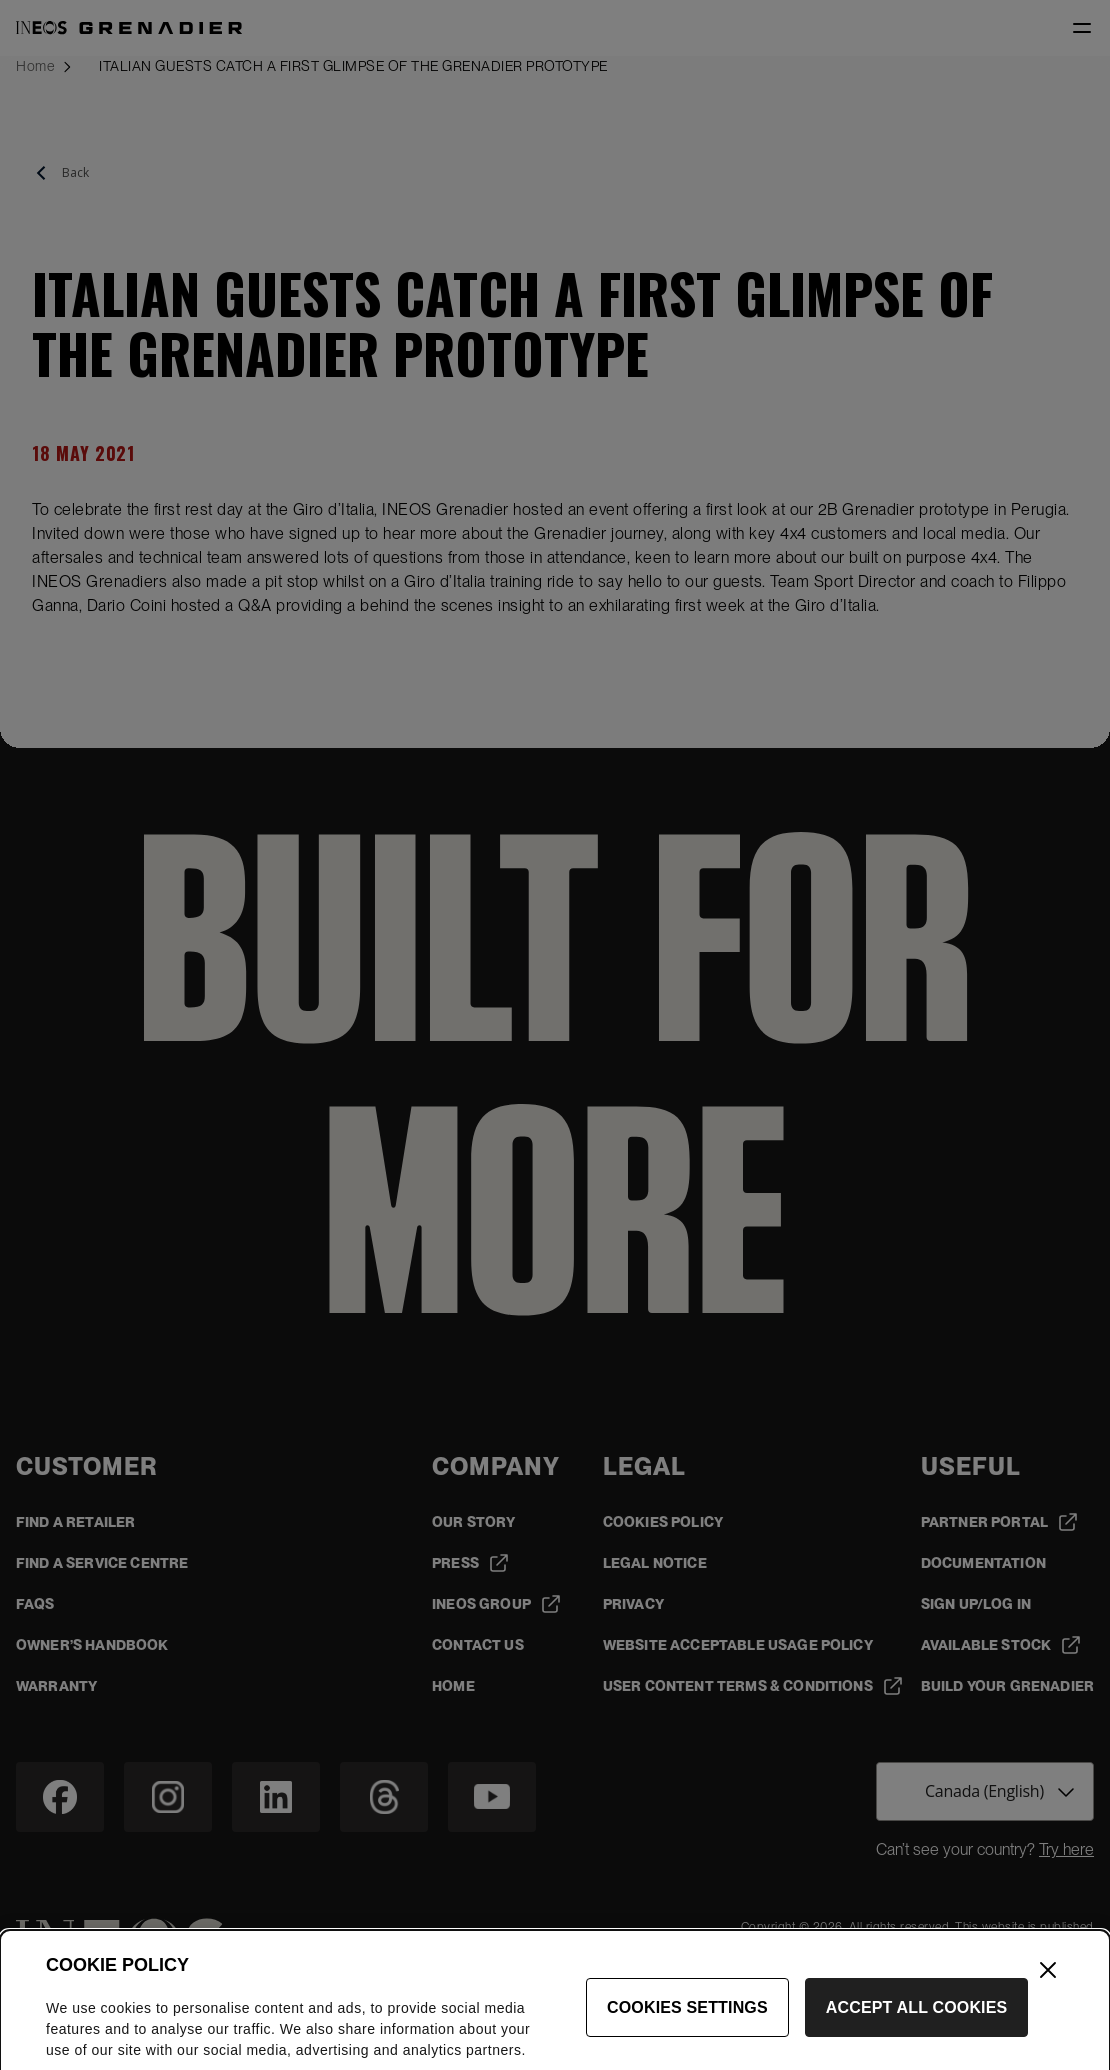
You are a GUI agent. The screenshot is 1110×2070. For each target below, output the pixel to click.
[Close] (1048, 1993)
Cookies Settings (687, 2030)
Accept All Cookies (917, 2030)
